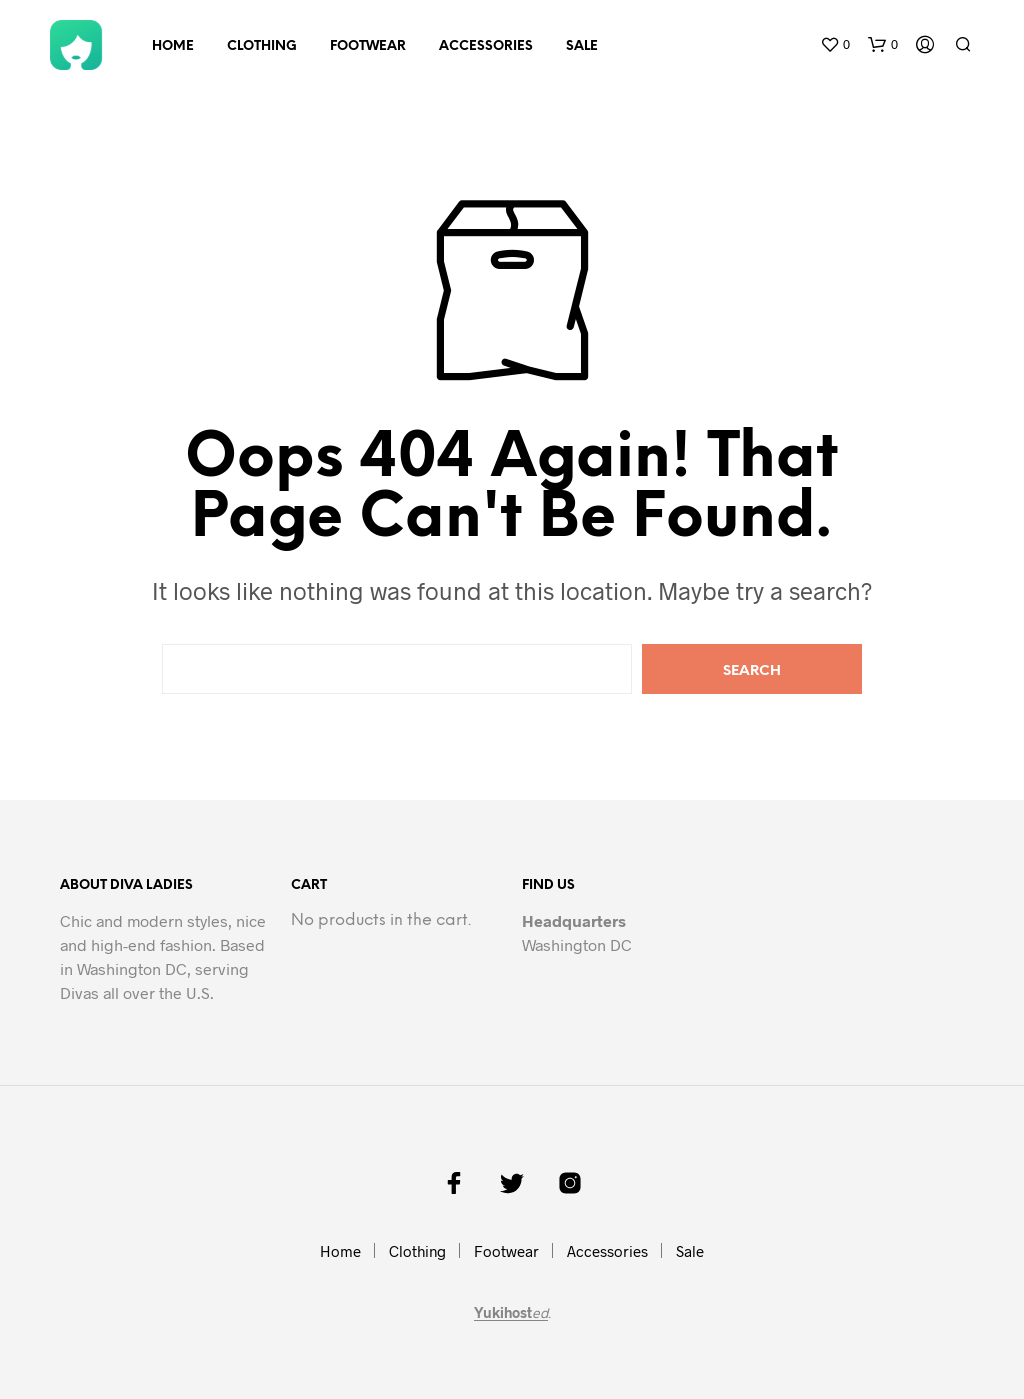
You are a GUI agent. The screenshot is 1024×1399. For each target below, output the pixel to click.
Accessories (486, 46)
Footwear (368, 46)
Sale (582, 46)
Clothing (262, 46)
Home (173, 46)
